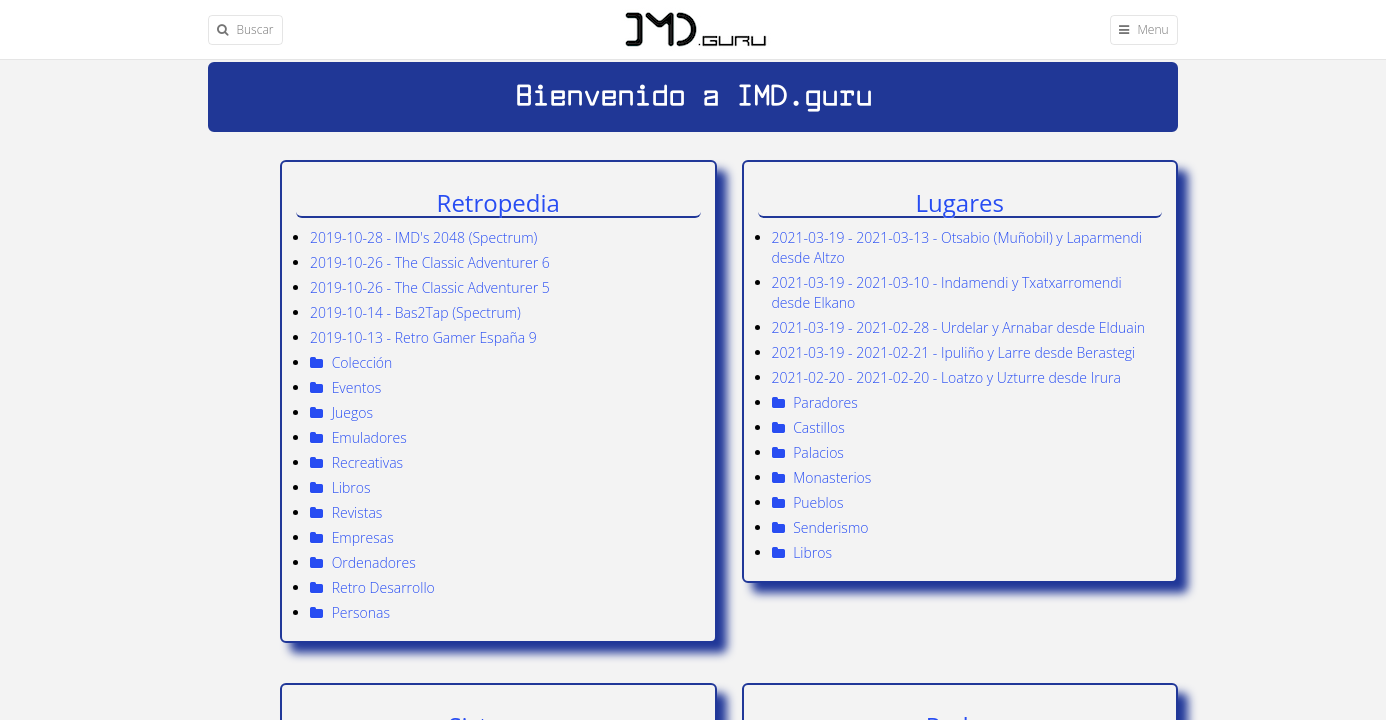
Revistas (346, 512)
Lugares (960, 203)
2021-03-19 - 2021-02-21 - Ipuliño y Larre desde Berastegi (954, 352)
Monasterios (822, 477)
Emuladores (358, 437)
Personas (350, 612)
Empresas (352, 537)
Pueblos (808, 502)
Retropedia (498, 203)
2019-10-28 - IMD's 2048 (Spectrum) (423, 237)
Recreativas (356, 462)
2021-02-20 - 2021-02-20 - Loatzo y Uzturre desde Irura (946, 377)
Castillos (808, 427)
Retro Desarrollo (372, 587)
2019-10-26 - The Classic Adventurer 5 (430, 287)
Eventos (345, 387)
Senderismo (820, 527)
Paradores (815, 402)
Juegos (341, 412)
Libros (802, 552)
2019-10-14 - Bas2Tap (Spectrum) (415, 312)
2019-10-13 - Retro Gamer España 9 (423, 337)
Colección (351, 362)
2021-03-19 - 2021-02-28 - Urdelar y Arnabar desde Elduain (959, 327)
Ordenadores (363, 562)
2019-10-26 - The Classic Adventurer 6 (430, 262)
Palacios (808, 452)
